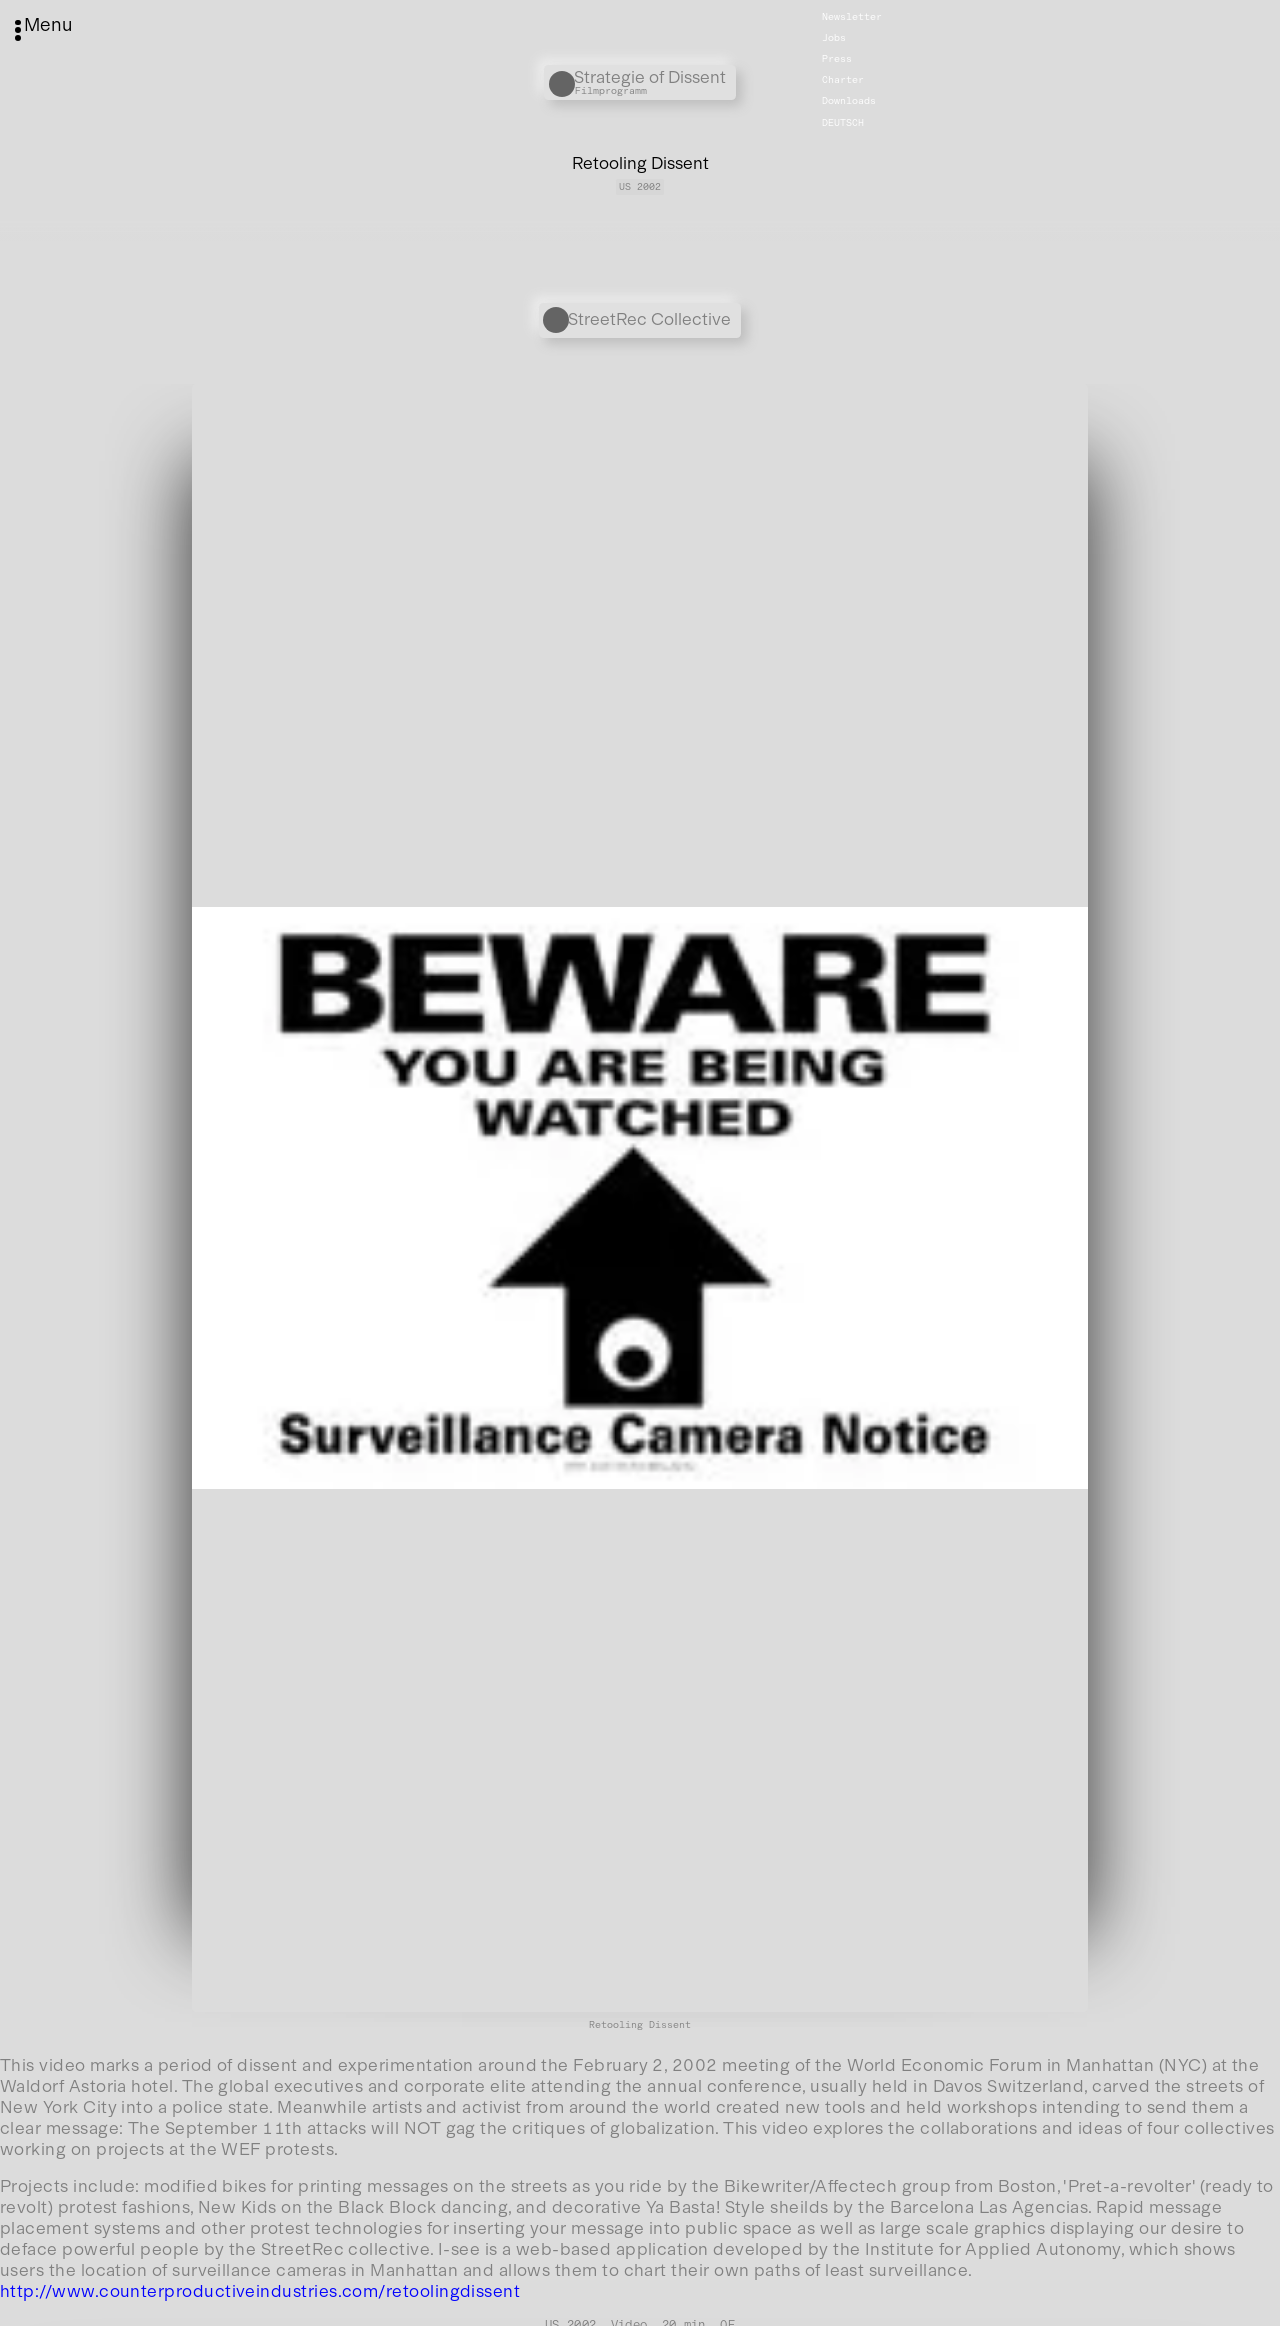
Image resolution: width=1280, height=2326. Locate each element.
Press (837, 59)
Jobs (834, 38)
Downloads (849, 101)
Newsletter (852, 17)
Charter (843, 80)
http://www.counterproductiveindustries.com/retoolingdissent (260, 2291)
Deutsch (843, 122)
